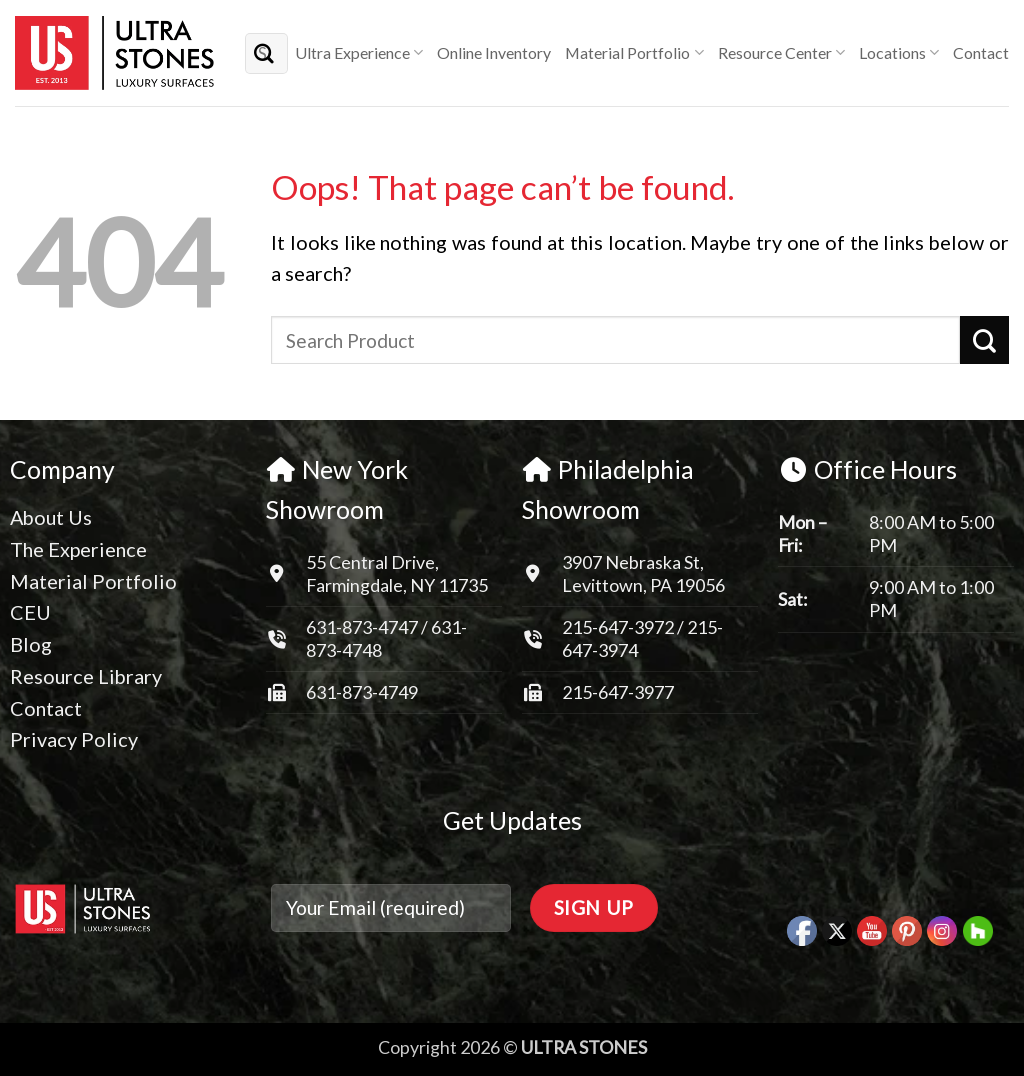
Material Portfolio (634, 53)
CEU (30, 612)
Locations (899, 53)
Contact (981, 52)
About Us (51, 517)
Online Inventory (494, 52)
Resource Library (86, 676)
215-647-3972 (619, 627)
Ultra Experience (359, 53)
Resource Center (781, 53)
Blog (31, 644)
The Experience (78, 549)
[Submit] (264, 52)
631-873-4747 (362, 627)
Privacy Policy (74, 739)
